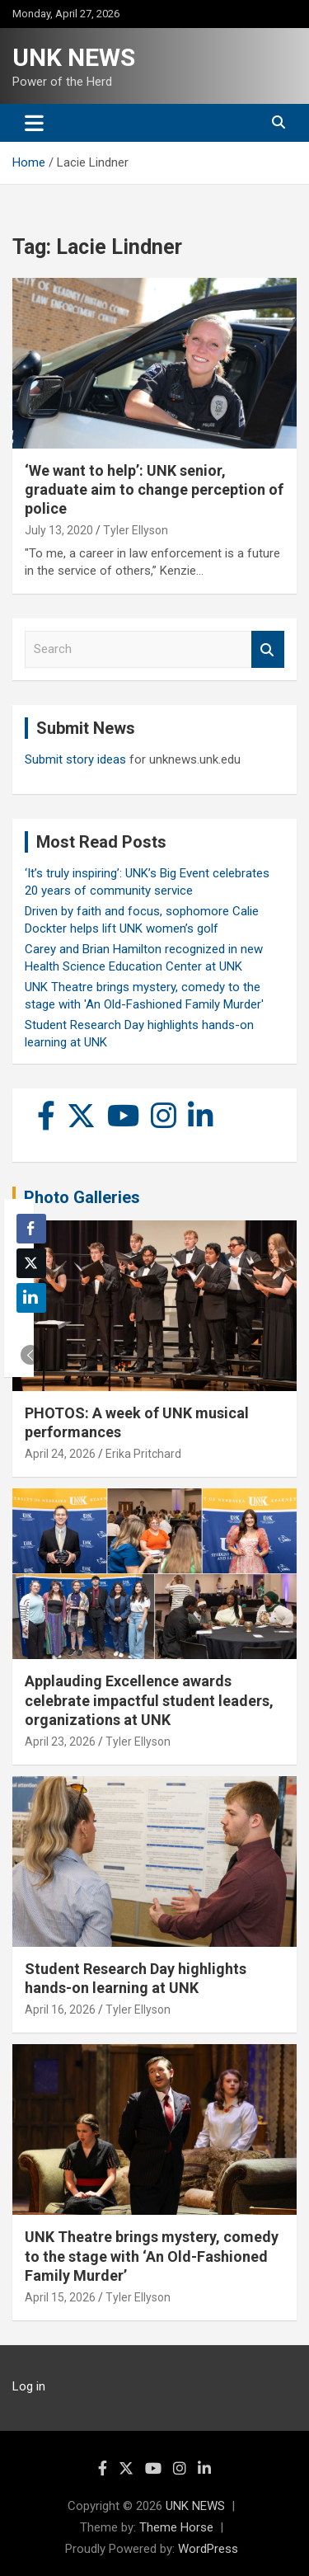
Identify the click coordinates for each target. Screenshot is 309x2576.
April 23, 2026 (60, 1741)
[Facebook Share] (31, 1228)
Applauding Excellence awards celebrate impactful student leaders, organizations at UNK (149, 1700)
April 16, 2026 (60, 2009)
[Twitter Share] (31, 1263)
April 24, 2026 (60, 1453)
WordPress (208, 2548)
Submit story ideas (75, 759)
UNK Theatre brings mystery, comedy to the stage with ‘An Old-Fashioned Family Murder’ (152, 2256)
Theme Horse (176, 2527)
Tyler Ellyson (135, 530)
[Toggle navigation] (34, 123)
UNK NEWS (73, 57)
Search (267, 649)
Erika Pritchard (143, 1453)
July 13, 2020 (59, 530)
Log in (28, 2386)
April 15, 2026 (60, 2297)
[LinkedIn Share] (31, 1298)
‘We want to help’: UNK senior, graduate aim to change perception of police (154, 490)
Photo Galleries (82, 1197)
